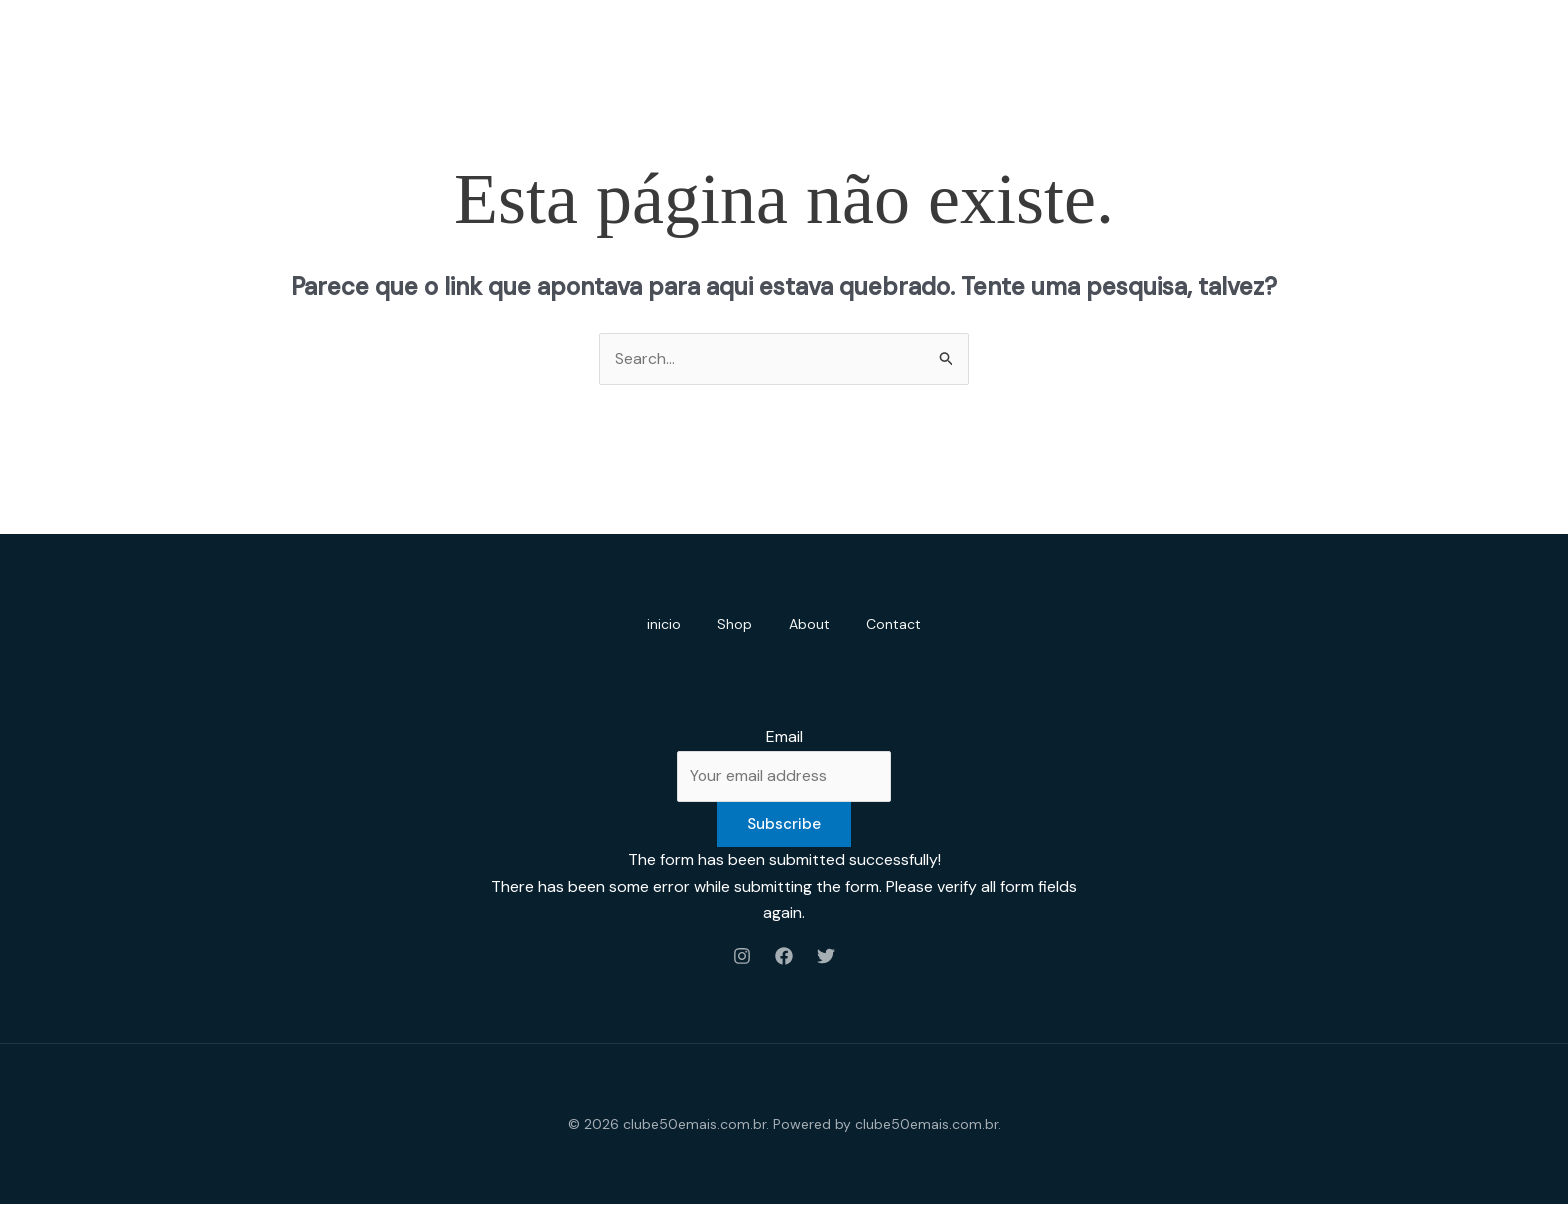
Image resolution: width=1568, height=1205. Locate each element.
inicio (659, 624)
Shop (733, 624)
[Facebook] (784, 956)
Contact (899, 624)
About (811, 624)
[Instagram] (742, 956)
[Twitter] (826, 956)
